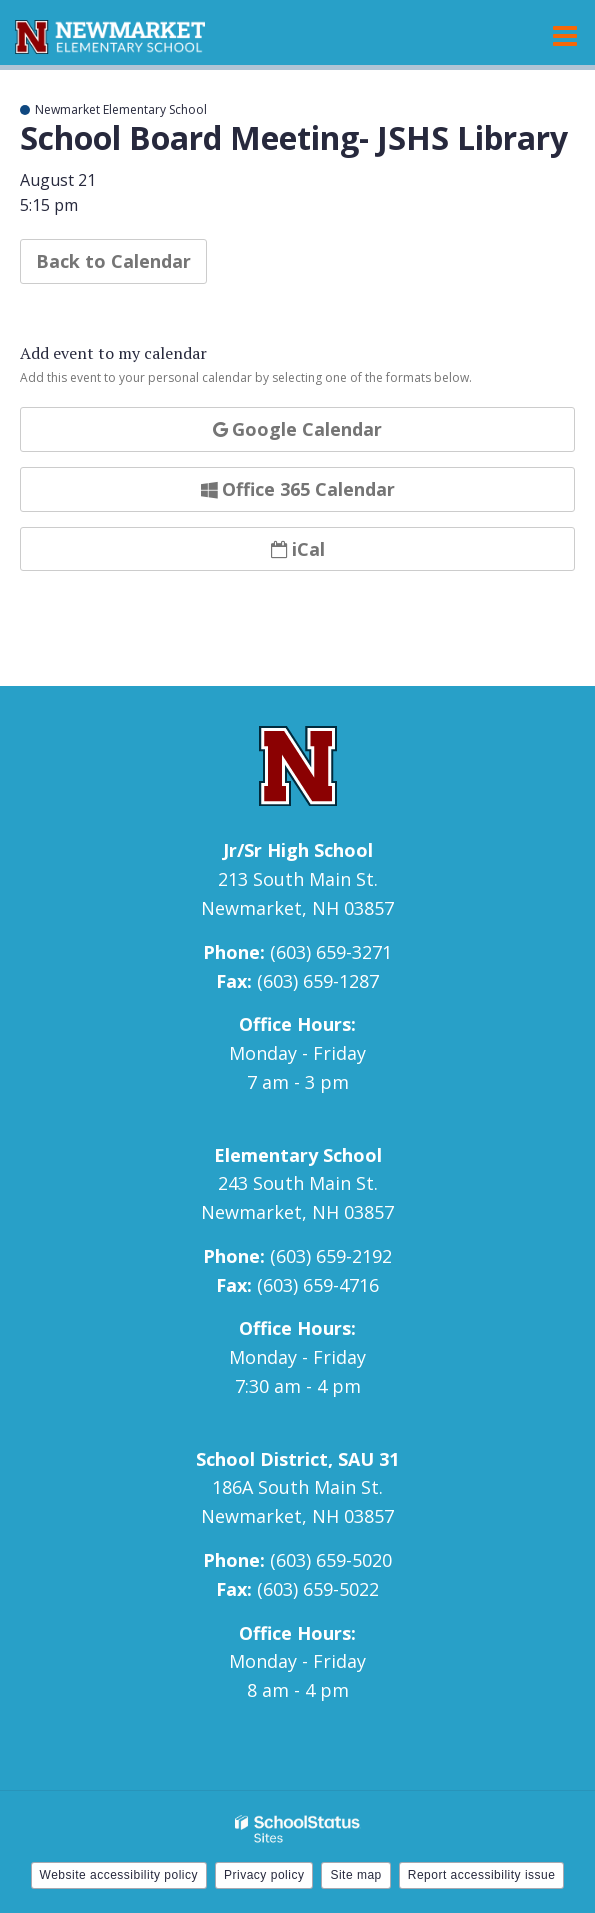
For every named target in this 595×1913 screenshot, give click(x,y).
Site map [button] (355, 1875)
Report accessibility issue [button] (482, 1875)
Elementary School (298, 1155)
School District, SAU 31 (297, 1459)
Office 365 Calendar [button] (298, 489)
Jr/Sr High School (298, 850)
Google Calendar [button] (297, 429)
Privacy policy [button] (264, 1875)
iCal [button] (298, 549)
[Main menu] (565, 35)
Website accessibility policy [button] (119, 1875)
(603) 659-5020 (331, 1560)
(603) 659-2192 (331, 1256)
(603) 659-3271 (331, 952)
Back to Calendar (113, 261)
